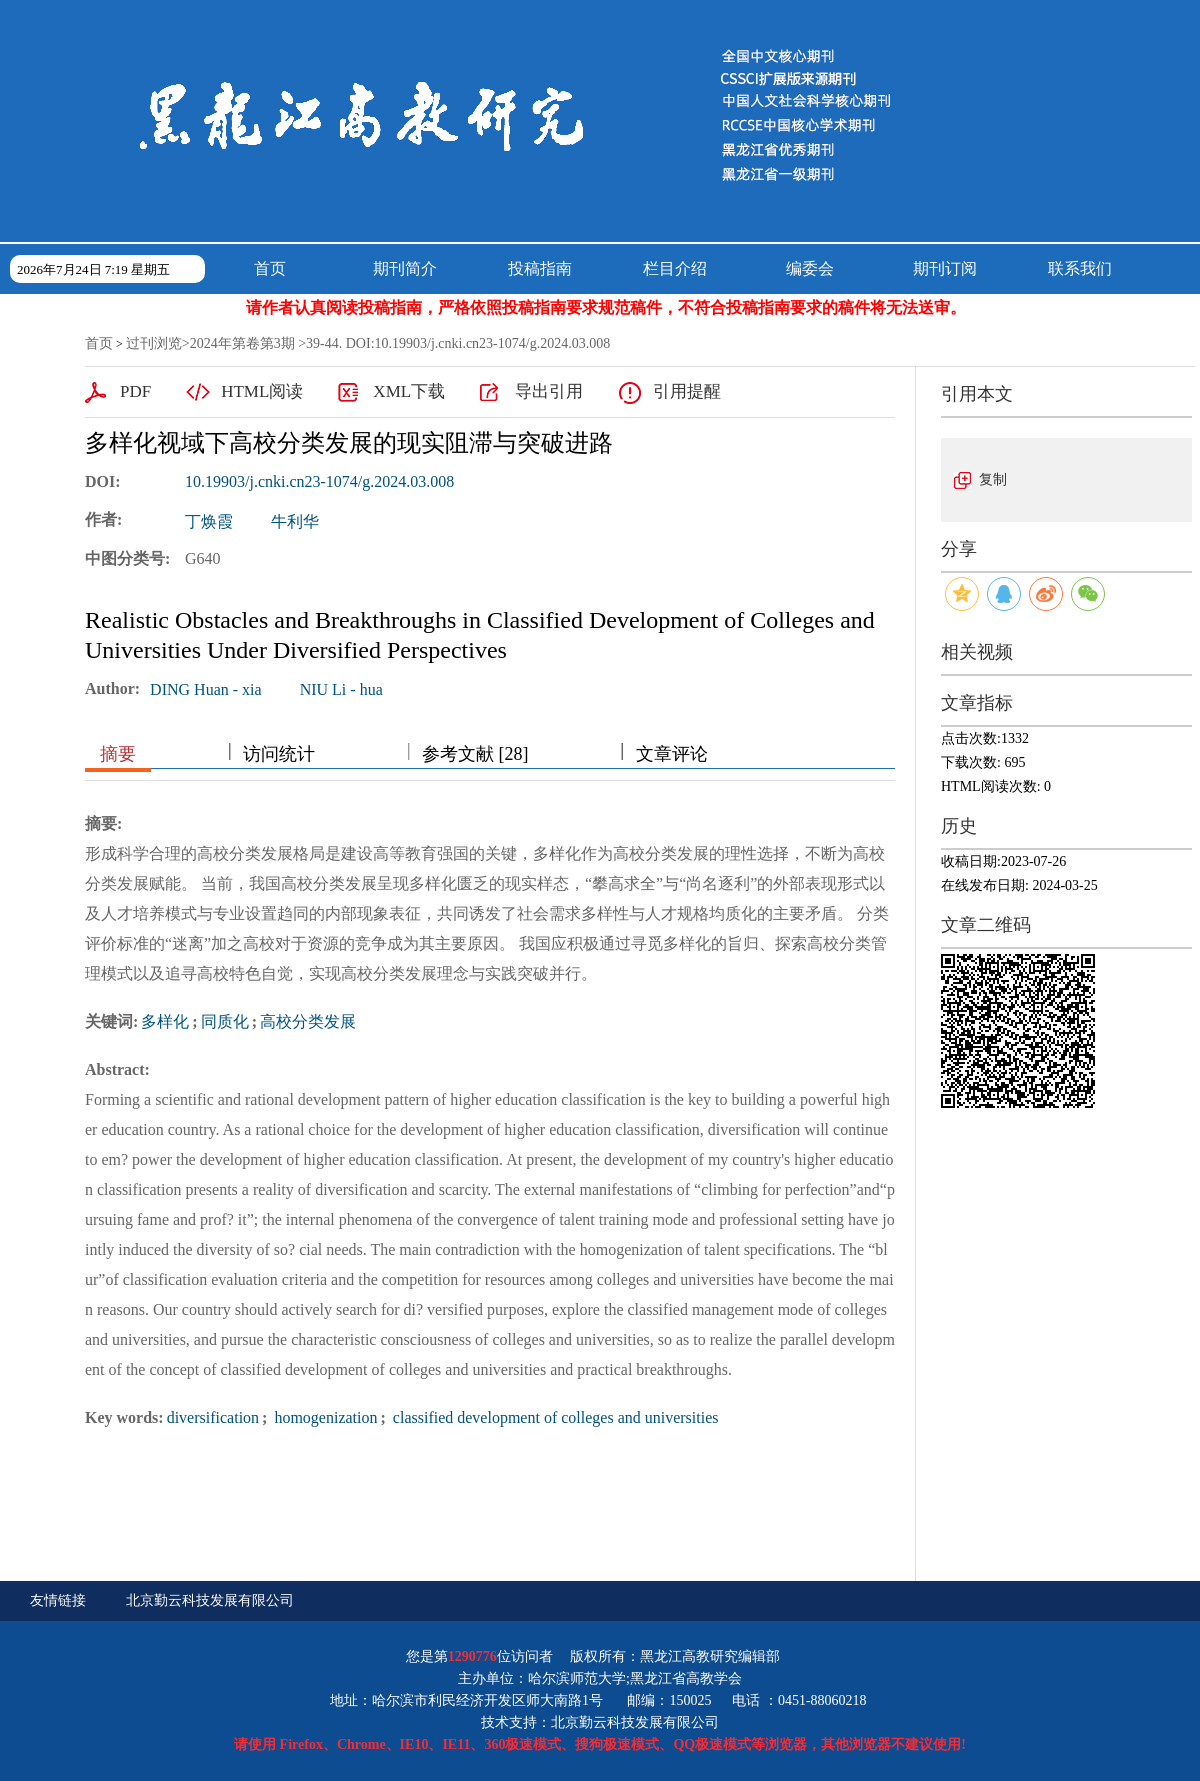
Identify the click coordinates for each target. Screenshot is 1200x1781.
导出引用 (549, 391)
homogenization (323, 1417)
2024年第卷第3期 (242, 343)
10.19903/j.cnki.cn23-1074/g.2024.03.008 (319, 481)
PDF (135, 391)
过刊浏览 (154, 343)
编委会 (810, 268)
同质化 (225, 1021)
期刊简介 (405, 268)
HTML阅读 (262, 391)
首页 (270, 268)
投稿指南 (540, 268)
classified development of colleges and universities (554, 1417)
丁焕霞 (209, 521)
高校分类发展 (308, 1021)
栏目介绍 (675, 268)
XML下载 (409, 391)
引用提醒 (687, 391)
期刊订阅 (945, 268)
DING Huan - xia (206, 689)
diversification (213, 1417)
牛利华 (295, 521)
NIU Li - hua (341, 689)
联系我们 (1080, 268)
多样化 (165, 1021)
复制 (993, 479)
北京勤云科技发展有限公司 (210, 1600)
